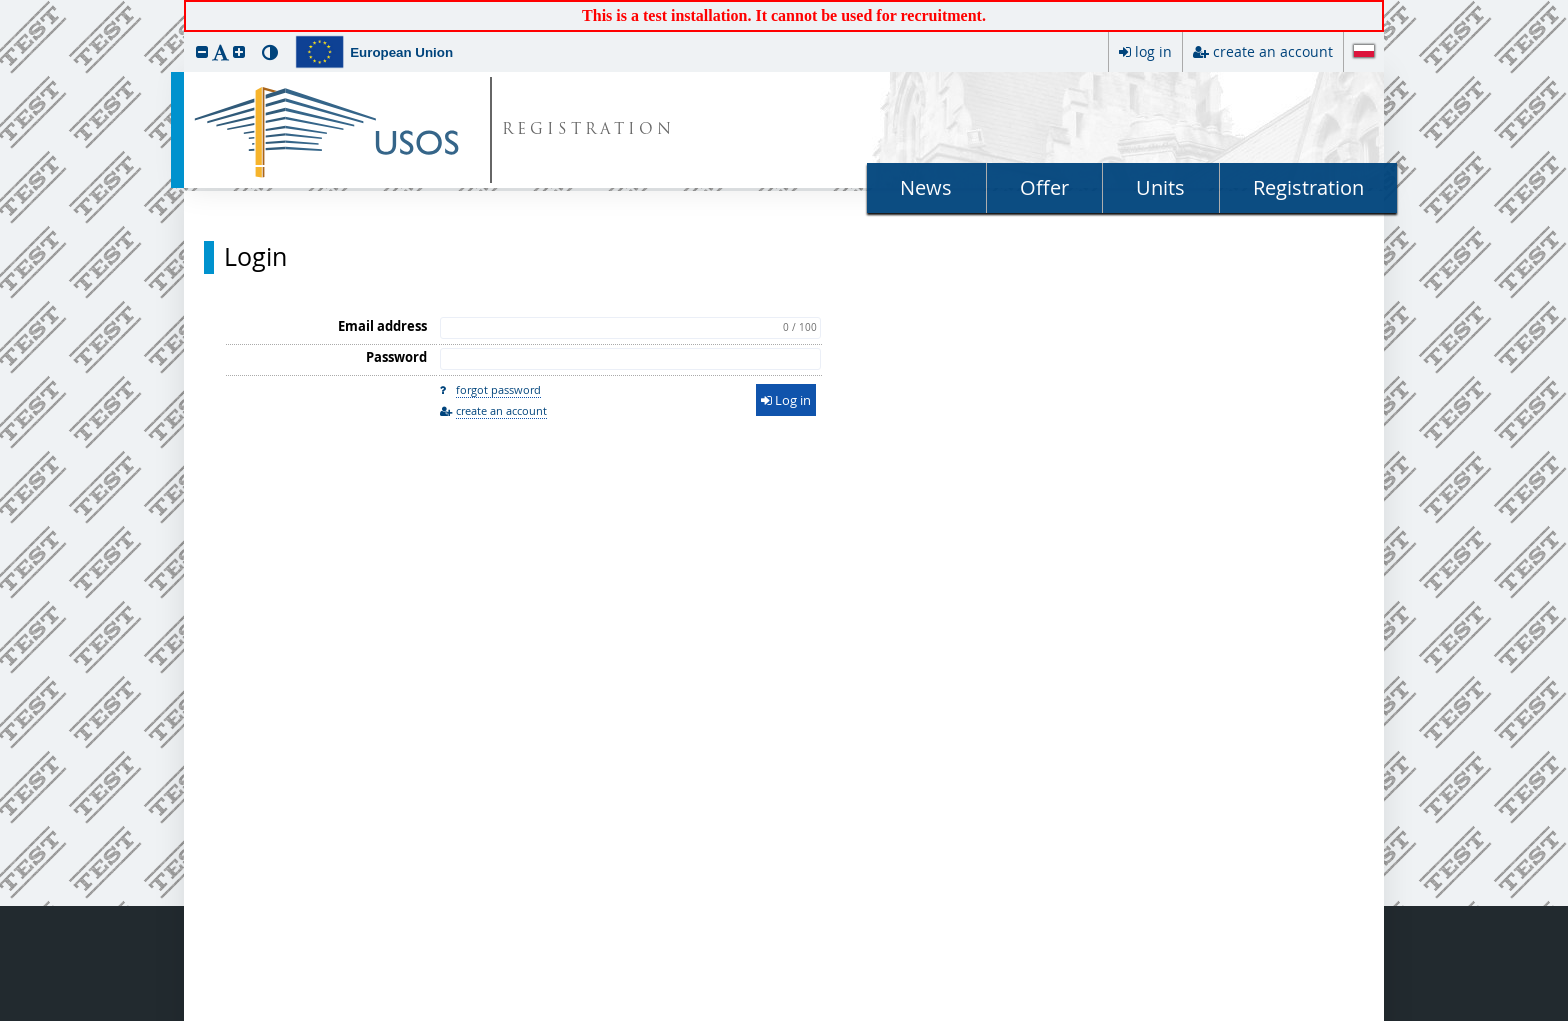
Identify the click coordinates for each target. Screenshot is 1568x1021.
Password (396, 357)
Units (1160, 187)
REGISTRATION (588, 130)
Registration (1308, 187)
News (926, 187)
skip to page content (5, 5)
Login (255, 257)
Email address (382, 326)
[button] (202, 51)
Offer (1044, 187)
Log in (786, 400)
